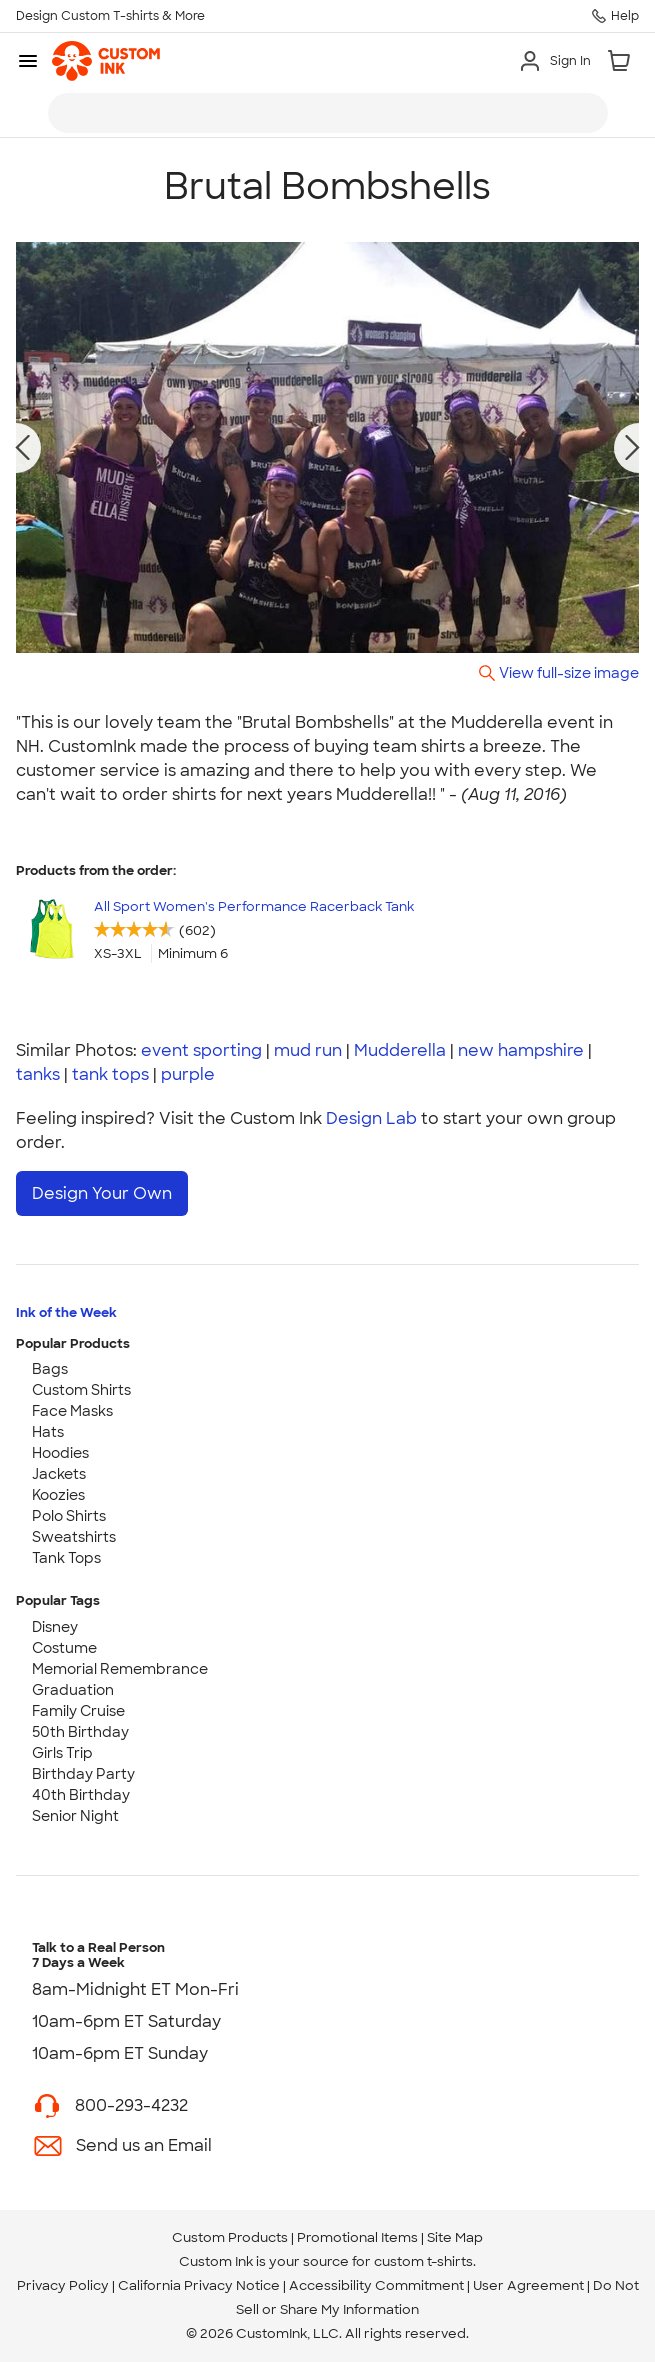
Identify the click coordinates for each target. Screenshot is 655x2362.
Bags (50, 1369)
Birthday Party (83, 1774)
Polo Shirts (69, 1516)
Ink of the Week (66, 1312)
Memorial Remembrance (120, 1669)
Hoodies (60, 1453)
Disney (55, 1627)
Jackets (59, 1474)
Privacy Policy (63, 2285)
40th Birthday (81, 1795)
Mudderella (400, 1050)
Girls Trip (62, 1753)
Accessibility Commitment (376, 2285)
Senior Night (75, 1816)
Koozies (58, 1495)
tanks (38, 1074)
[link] (106, 61)
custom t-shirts (423, 2261)
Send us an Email (144, 2145)
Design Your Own (102, 1193)
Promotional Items (357, 2237)
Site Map (455, 2237)
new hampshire (521, 1050)
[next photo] (633, 448)
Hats (48, 1432)
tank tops (110, 1074)
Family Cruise (78, 1711)
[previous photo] (23, 448)
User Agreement (528, 2285)
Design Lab (371, 1118)
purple (188, 1074)
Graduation (73, 1690)
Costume (64, 1648)
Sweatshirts (74, 1537)
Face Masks (72, 1411)
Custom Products (230, 2237)
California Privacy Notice (199, 2285)
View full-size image (569, 672)
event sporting (201, 1050)
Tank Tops (66, 1558)
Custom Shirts (81, 1390)
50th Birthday (80, 1732)
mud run (308, 1050)
